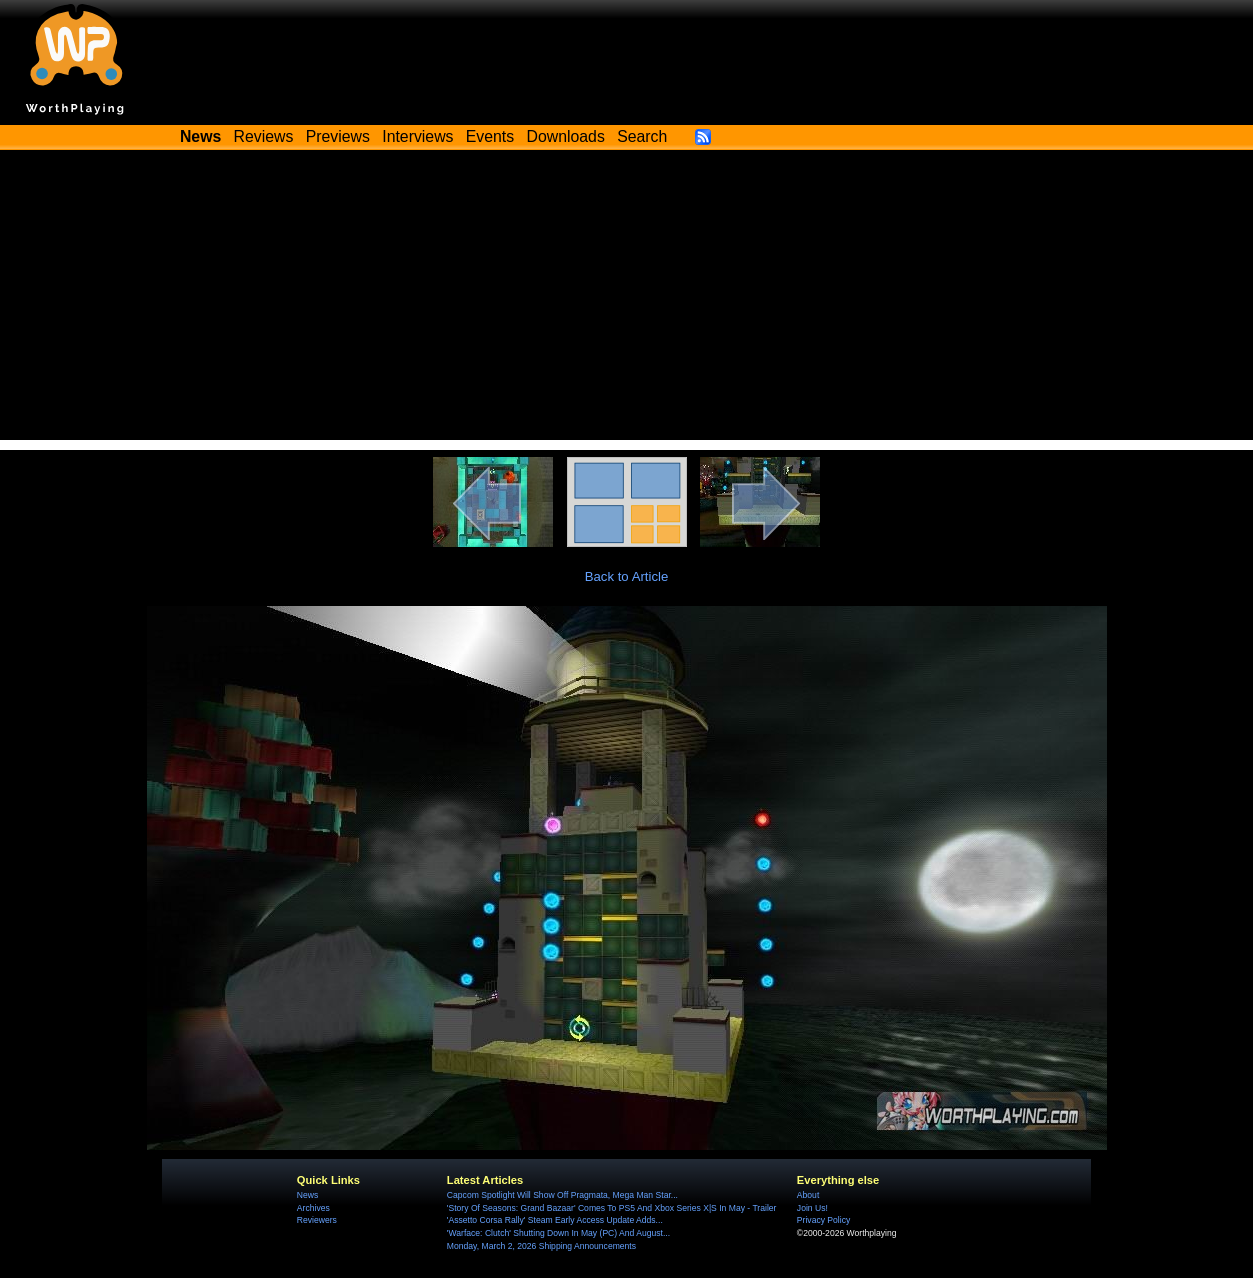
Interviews (417, 136)
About (808, 1195)
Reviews (264, 136)
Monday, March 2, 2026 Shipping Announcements (541, 1246)
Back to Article (627, 576)
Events (490, 136)
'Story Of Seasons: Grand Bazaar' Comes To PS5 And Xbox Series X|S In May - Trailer (612, 1208)
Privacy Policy (823, 1220)
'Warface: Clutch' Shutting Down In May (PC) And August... (558, 1233)
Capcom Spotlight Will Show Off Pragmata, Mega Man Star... (562, 1195)
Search (642, 136)
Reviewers (317, 1220)
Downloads (566, 136)
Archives (313, 1208)
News (307, 1195)
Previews (338, 136)
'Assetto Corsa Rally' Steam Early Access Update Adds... (555, 1220)
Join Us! (812, 1208)
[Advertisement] (627, 300)
